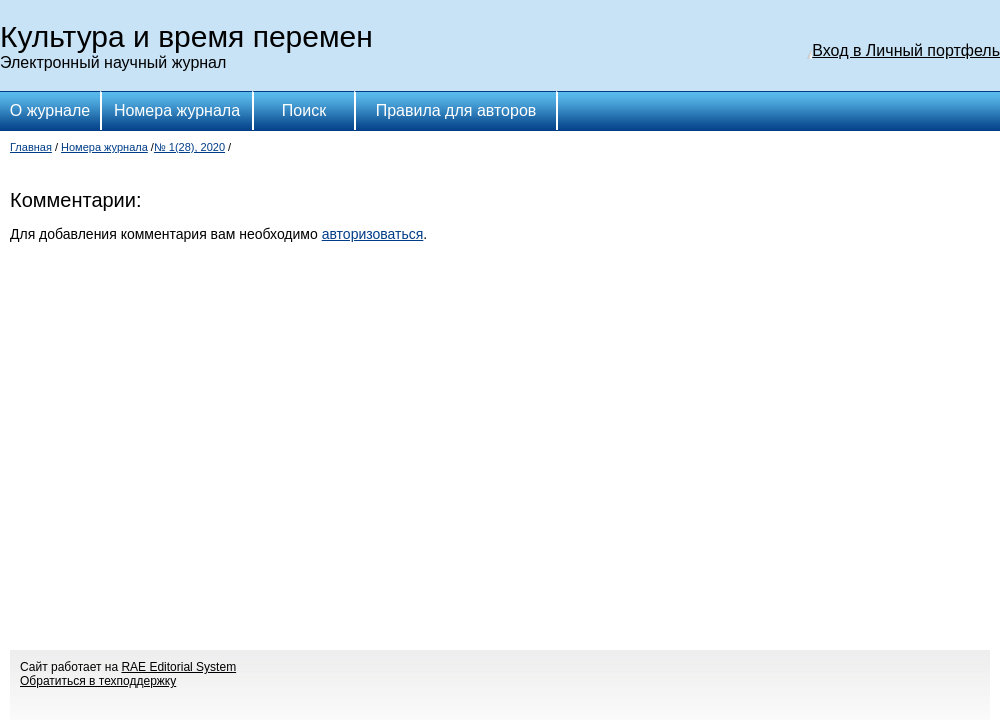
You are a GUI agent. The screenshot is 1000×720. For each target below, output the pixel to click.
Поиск (304, 110)
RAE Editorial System (178, 667)
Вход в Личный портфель (906, 50)
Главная (31, 147)
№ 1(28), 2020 (189, 147)
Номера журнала (177, 110)
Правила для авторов (456, 110)
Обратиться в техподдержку (98, 681)
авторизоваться (373, 234)
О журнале (50, 110)
